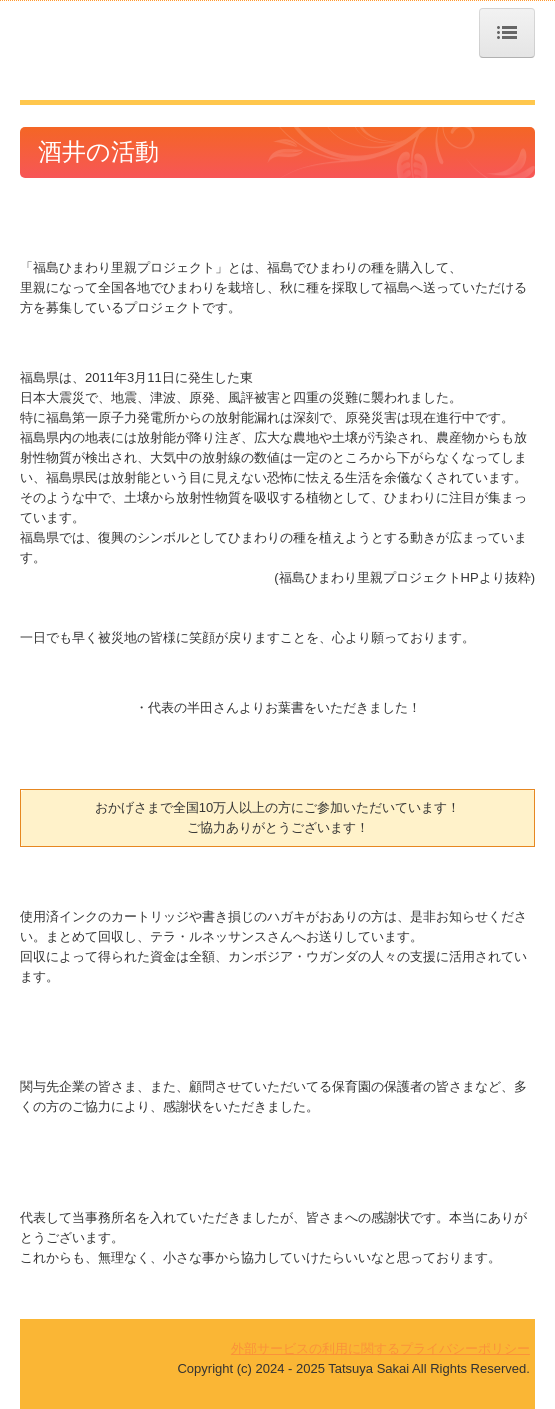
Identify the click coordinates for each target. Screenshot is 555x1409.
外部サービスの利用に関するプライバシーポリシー (380, 1348)
